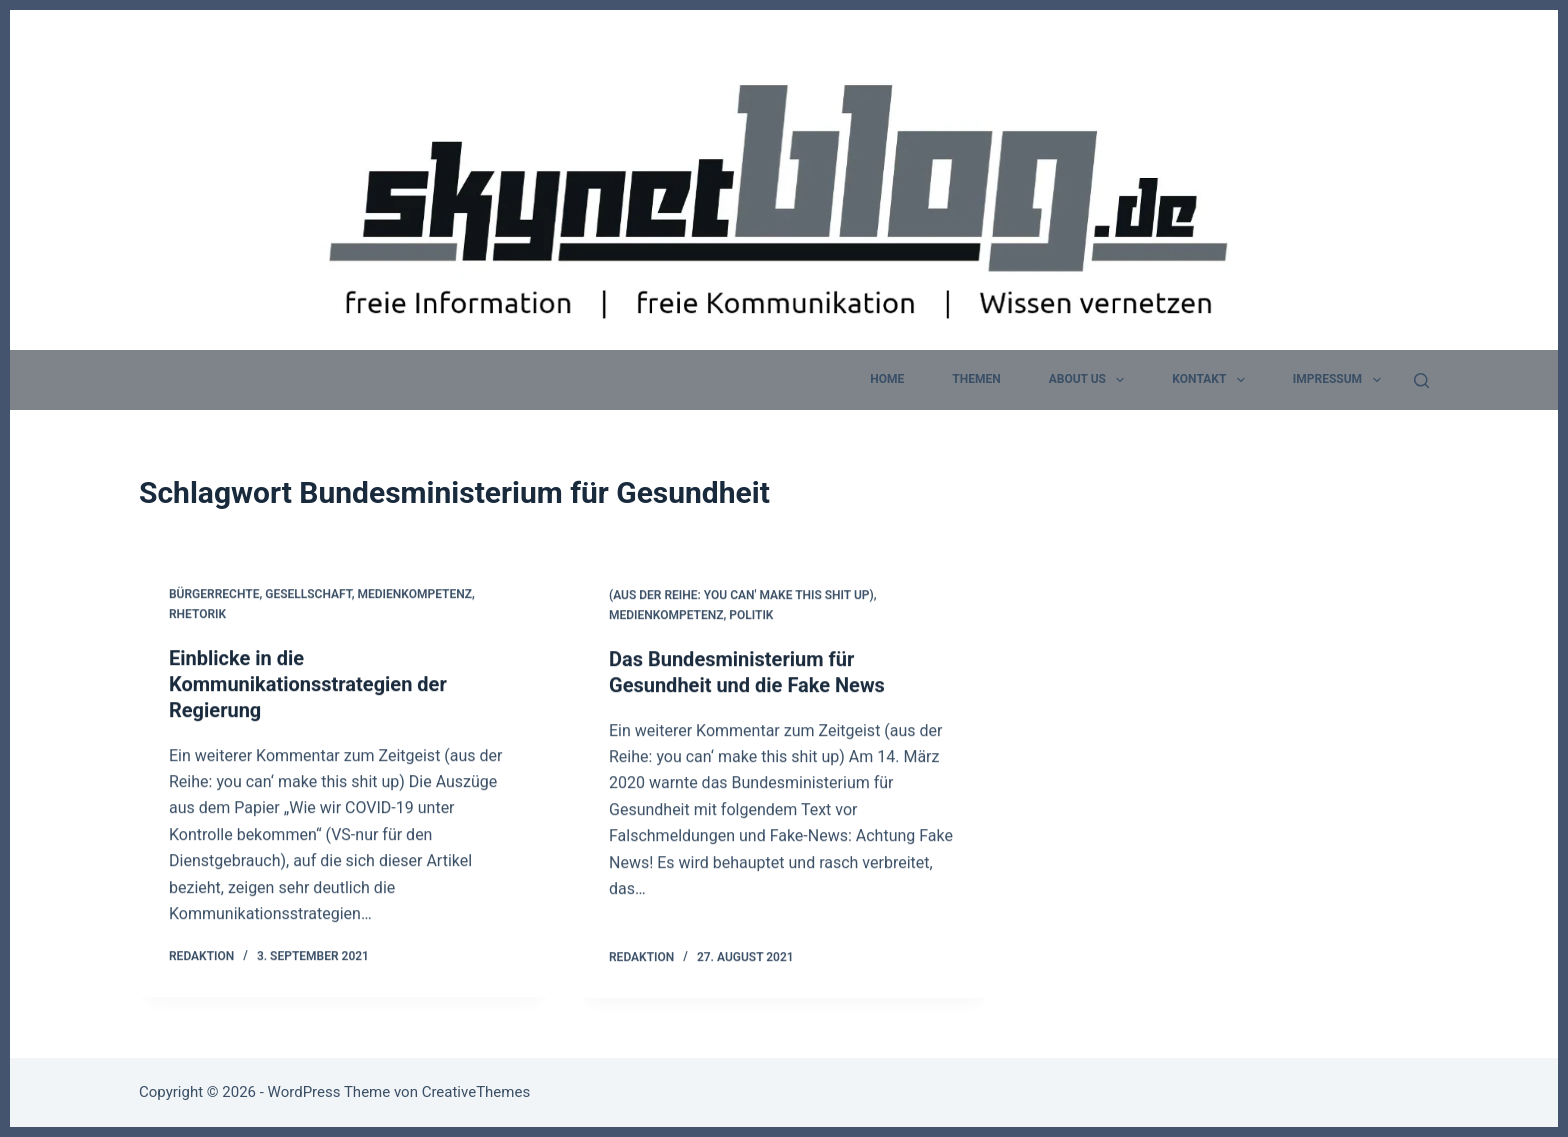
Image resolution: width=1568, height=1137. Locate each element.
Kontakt (1212, 380)
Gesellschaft (308, 595)
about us (1091, 380)
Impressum (1341, 380)
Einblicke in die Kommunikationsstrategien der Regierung (308, 684)
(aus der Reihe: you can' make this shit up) (741, 598)
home (887, 379)
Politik (751, 617)
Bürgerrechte (214, 595)
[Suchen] (1421, 380)
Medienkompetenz (415, 595)
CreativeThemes (476, 1092)
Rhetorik (197, 614)
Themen (976, 379)
